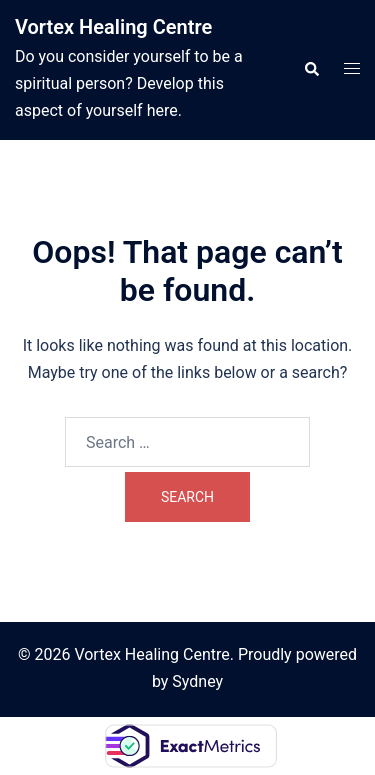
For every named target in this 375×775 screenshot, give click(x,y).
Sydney (197, 681)
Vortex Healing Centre (113, 27)
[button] (311, 70)
